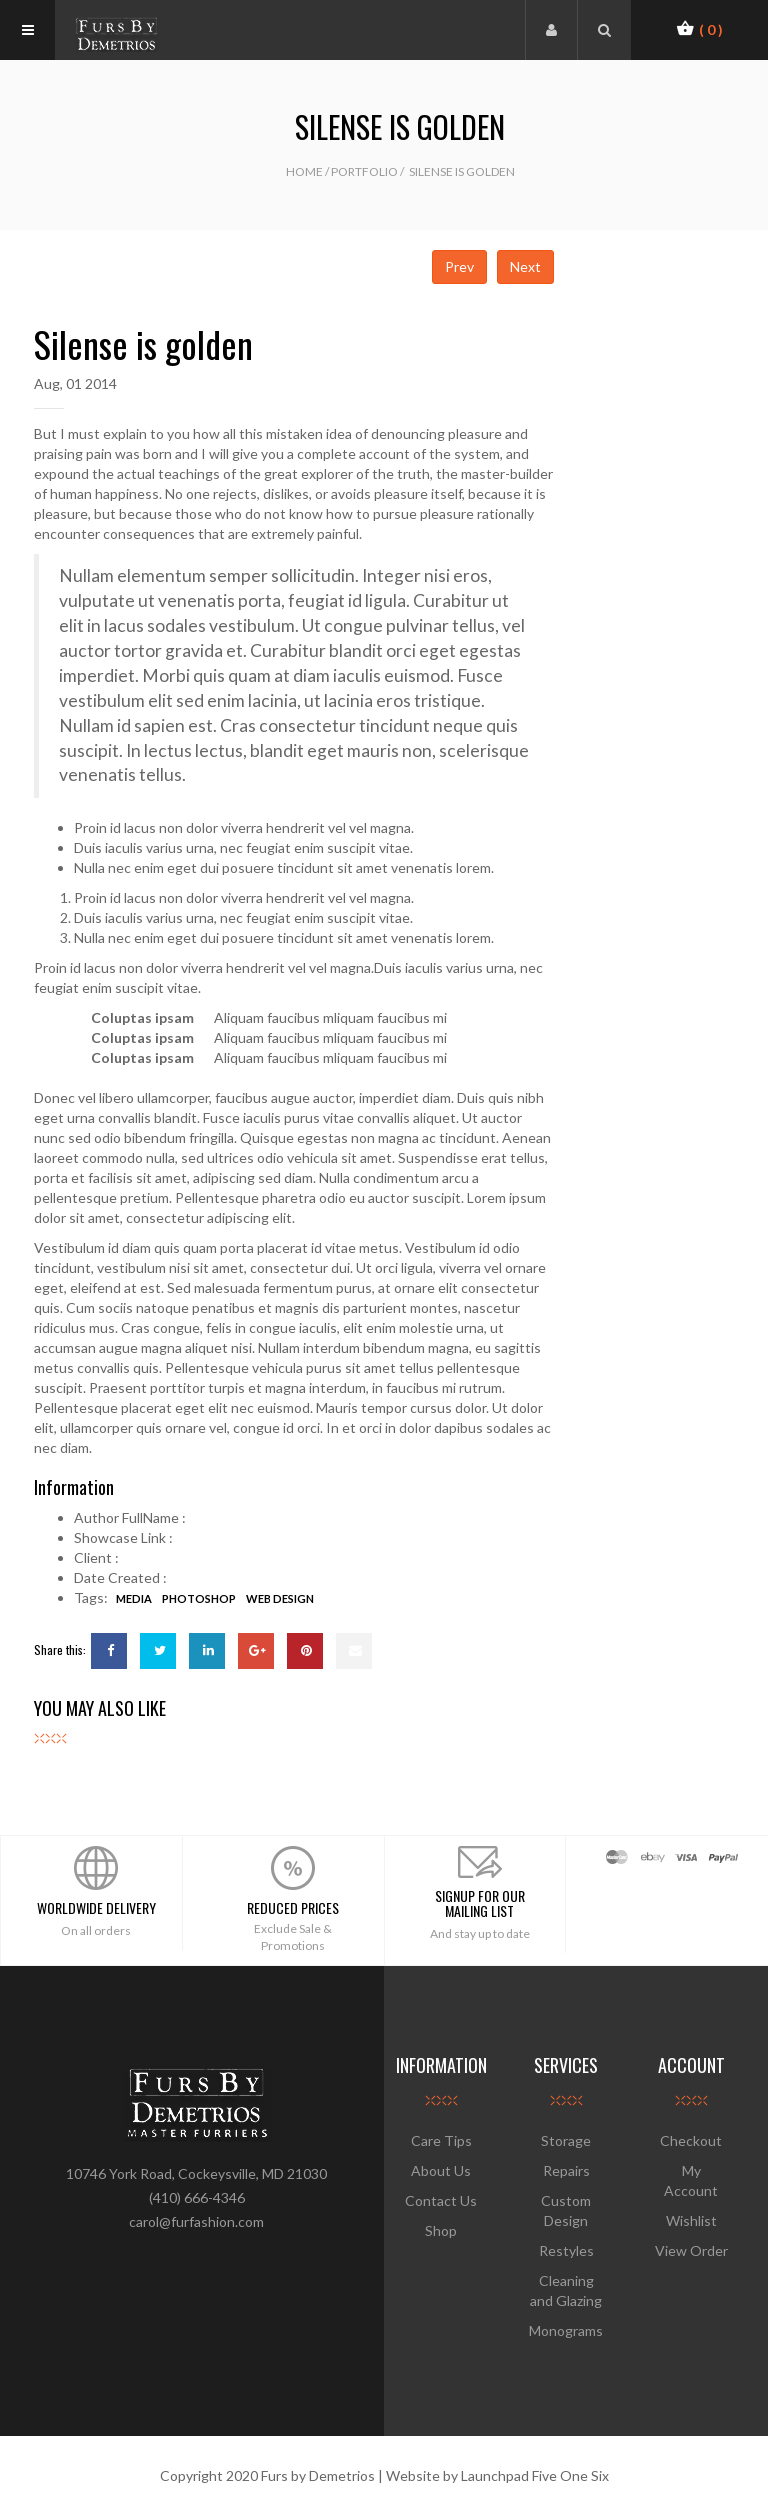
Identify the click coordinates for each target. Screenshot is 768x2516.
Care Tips (441, 2140)
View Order (691, 2250)
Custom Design (566, 2210)
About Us (441, 2170)
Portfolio (364, 171)
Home (304, 171)
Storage (566, 2140)
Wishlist (691, 2220)
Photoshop (199, 1598)
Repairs (566, 2170)
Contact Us (441, 2200)
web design (280, 1598)
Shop (441, 2230)
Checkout (691, 2140)
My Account (691, 2180)
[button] (699, 29)
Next (525, 266)
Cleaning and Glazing (566, 2290)
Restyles (566, 2250)
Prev (459, 266)
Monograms (566, 2330)
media (134, 1598)
